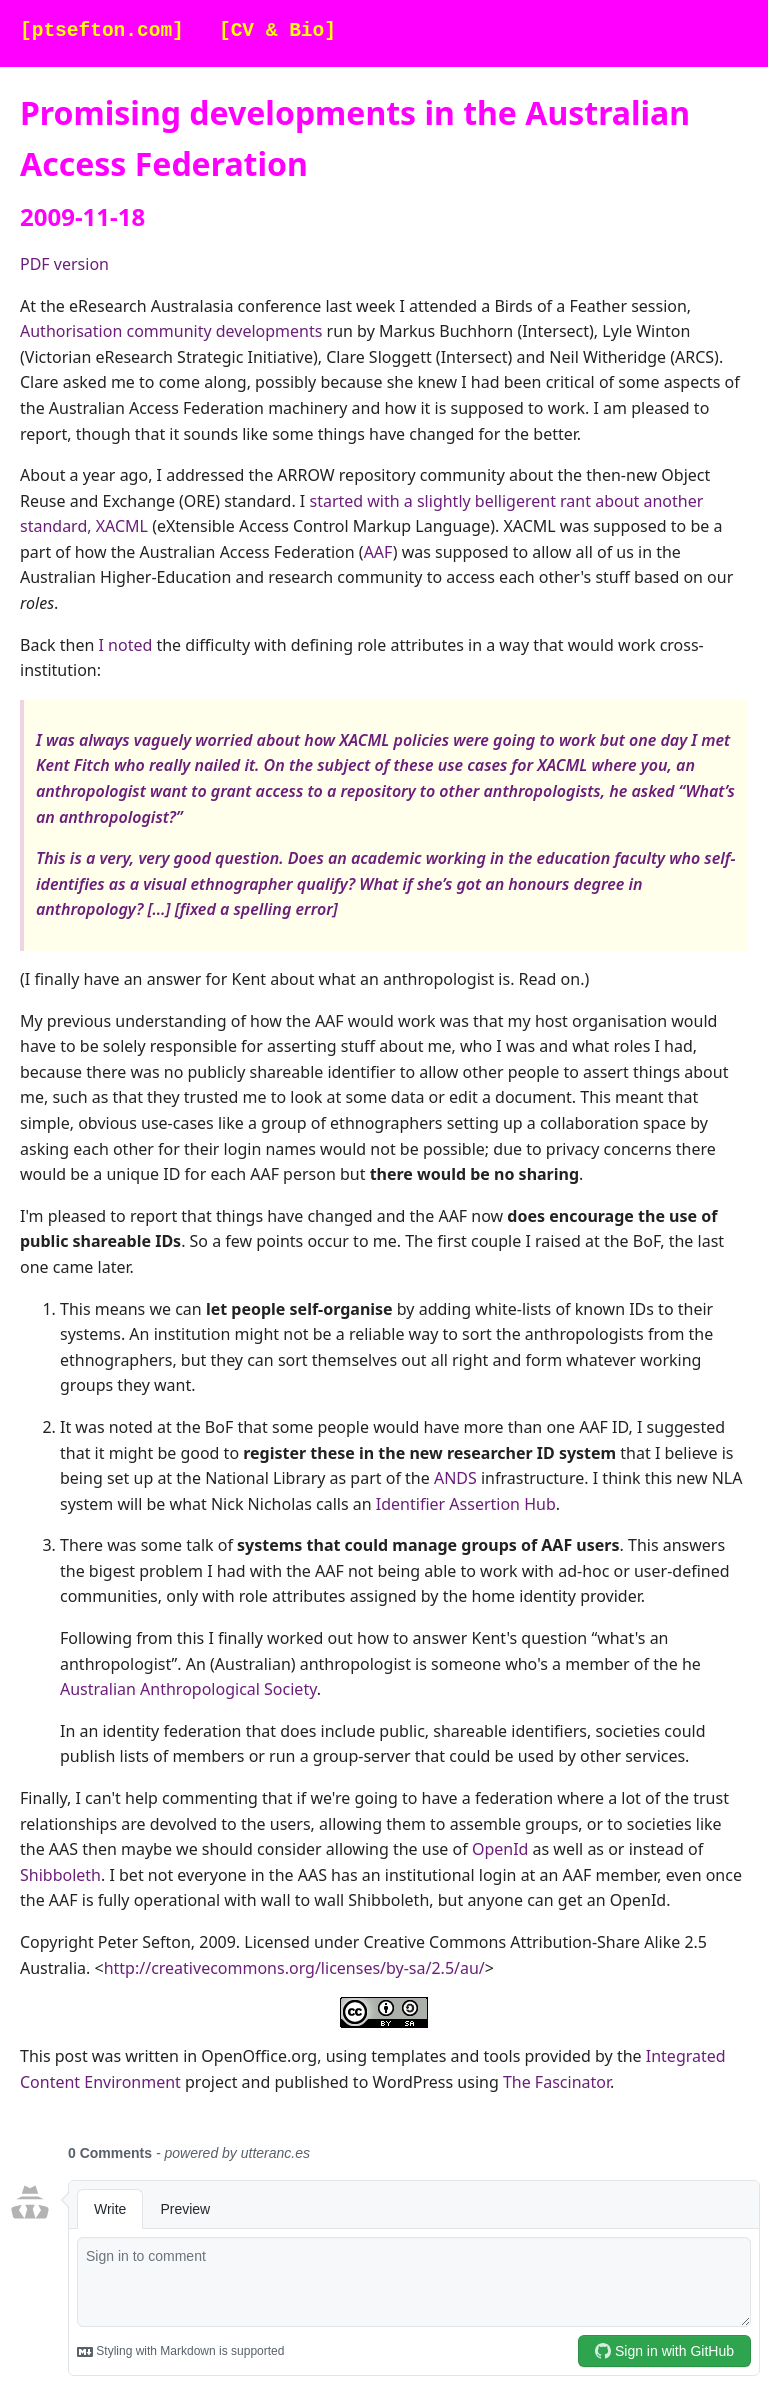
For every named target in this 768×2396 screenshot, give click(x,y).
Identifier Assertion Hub (466, 1504)
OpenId (500, 1849)
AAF (378, 552)
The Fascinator (556, 2082)
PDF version (64, 264)
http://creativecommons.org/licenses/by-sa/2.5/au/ (294, 1968)
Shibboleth (60, 1875)
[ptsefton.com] (102, 31)
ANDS (455, 1478)
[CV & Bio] (277, 31)
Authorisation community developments (171, 331)
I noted (126, 645)
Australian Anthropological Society (188, 1689)
